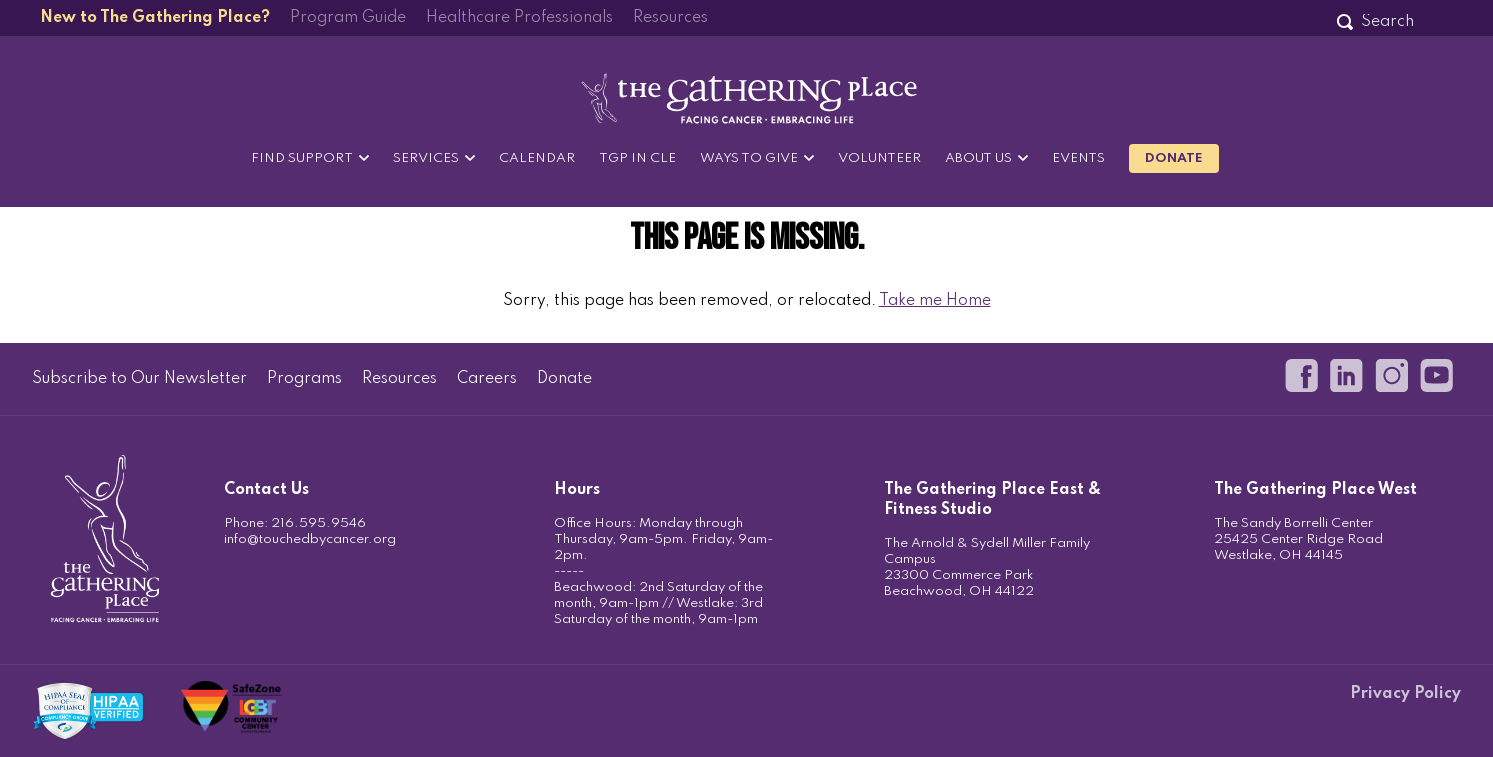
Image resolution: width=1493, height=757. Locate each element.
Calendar (537, 158)
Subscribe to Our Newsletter (139, 379)
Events (1078, 158)
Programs (304, 379)
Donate (1174, 158)
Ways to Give (749, 158)
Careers (487, 379)
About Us (978, 158)
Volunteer (879, 158)
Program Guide (348, 18)
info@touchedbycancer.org (310, 539)
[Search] (1387, 22)
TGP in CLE (637, 158)
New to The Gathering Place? (155, 18)
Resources (670, 18)
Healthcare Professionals (519, 18)
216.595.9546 (318, 523)
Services (426, 158)
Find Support (302, 158)
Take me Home (935, 301)
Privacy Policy (1405, 694)
